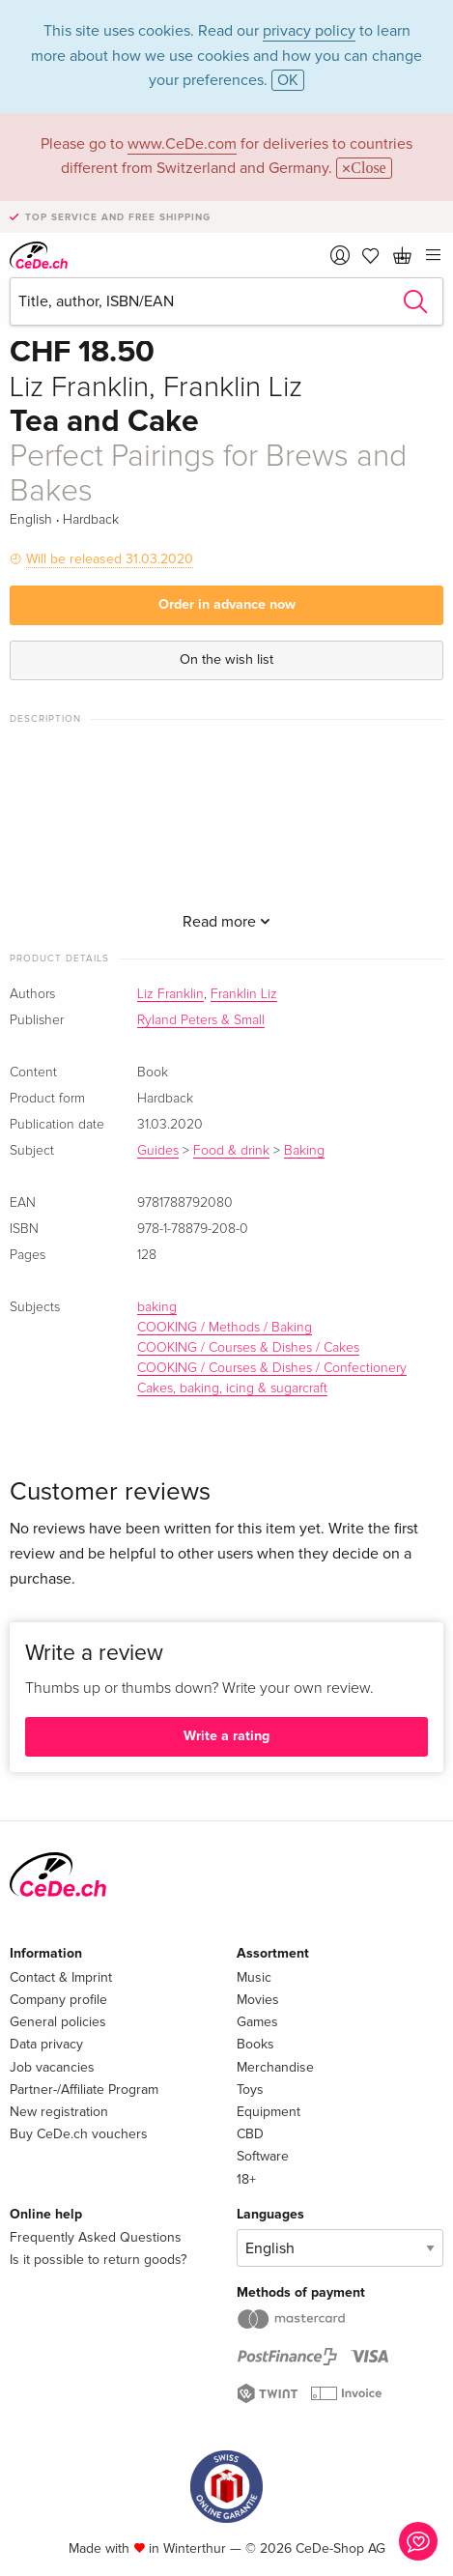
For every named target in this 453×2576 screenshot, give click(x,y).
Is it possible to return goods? (98, 2259)
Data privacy (46, 2044)
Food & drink (231, 1151)
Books (255, 2044)
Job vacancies (52, 2067)
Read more (226, 921)
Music (254, 1977)
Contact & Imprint (61, 1977)
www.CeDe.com (182, 144)
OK (287, 80)
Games (257, 2022)
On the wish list (226, 659)
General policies (58, 2022)
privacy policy (309, 31)
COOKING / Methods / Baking (224, 1327)
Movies (258, 1999)
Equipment (268, 2112)
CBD (250, 2134)
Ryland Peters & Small (201, 1020)
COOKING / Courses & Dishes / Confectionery (272, 1368)
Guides (158, 1151)
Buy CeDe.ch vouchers (79, 2134)
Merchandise (275, 2067)
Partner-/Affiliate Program (84, 2089)
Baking (304, 1151)
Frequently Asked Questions (96, 2237)
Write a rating (226, 1736)
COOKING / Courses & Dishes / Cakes (248, 1348)
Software (263, 2156)
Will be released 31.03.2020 (109, 559)
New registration (59, 2112)
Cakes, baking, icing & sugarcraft (232, 1388)
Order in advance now (227, 604)
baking (157, 1307)
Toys (250, 2089)
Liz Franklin (170, 994)
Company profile (58, 1999)
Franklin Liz (244, 994)
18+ (246, 2179)
